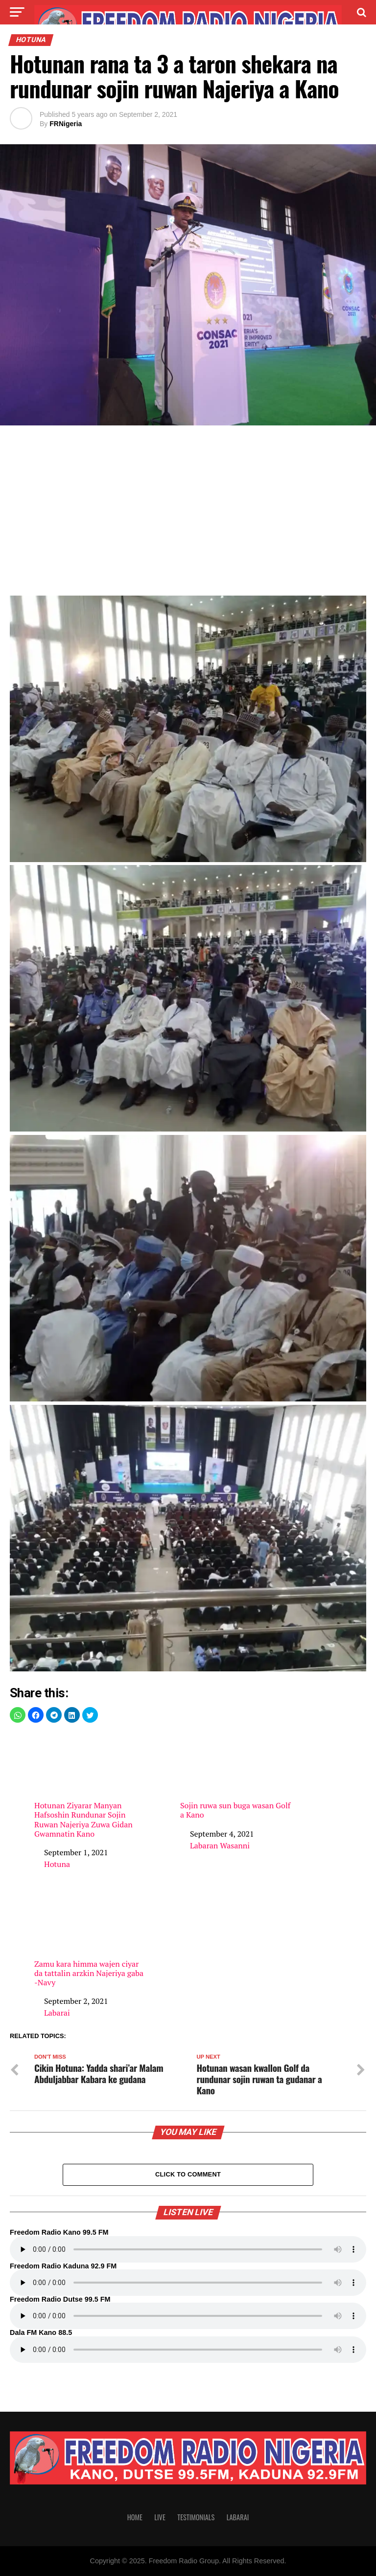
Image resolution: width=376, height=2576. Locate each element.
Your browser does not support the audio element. (188, 2249)
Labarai (57, 2012)
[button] (17, 1715)
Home (134, 2517)
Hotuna (57, 1864)
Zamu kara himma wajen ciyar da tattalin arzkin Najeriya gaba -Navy (91, 1938)
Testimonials (195, 2517)
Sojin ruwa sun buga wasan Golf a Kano (237, 1776)
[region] (188, 513)
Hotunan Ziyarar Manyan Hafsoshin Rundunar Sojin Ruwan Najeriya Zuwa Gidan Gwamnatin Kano (91, 1785)
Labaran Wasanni (220, 1845)
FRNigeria (65, 124)
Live (159, 2517)
